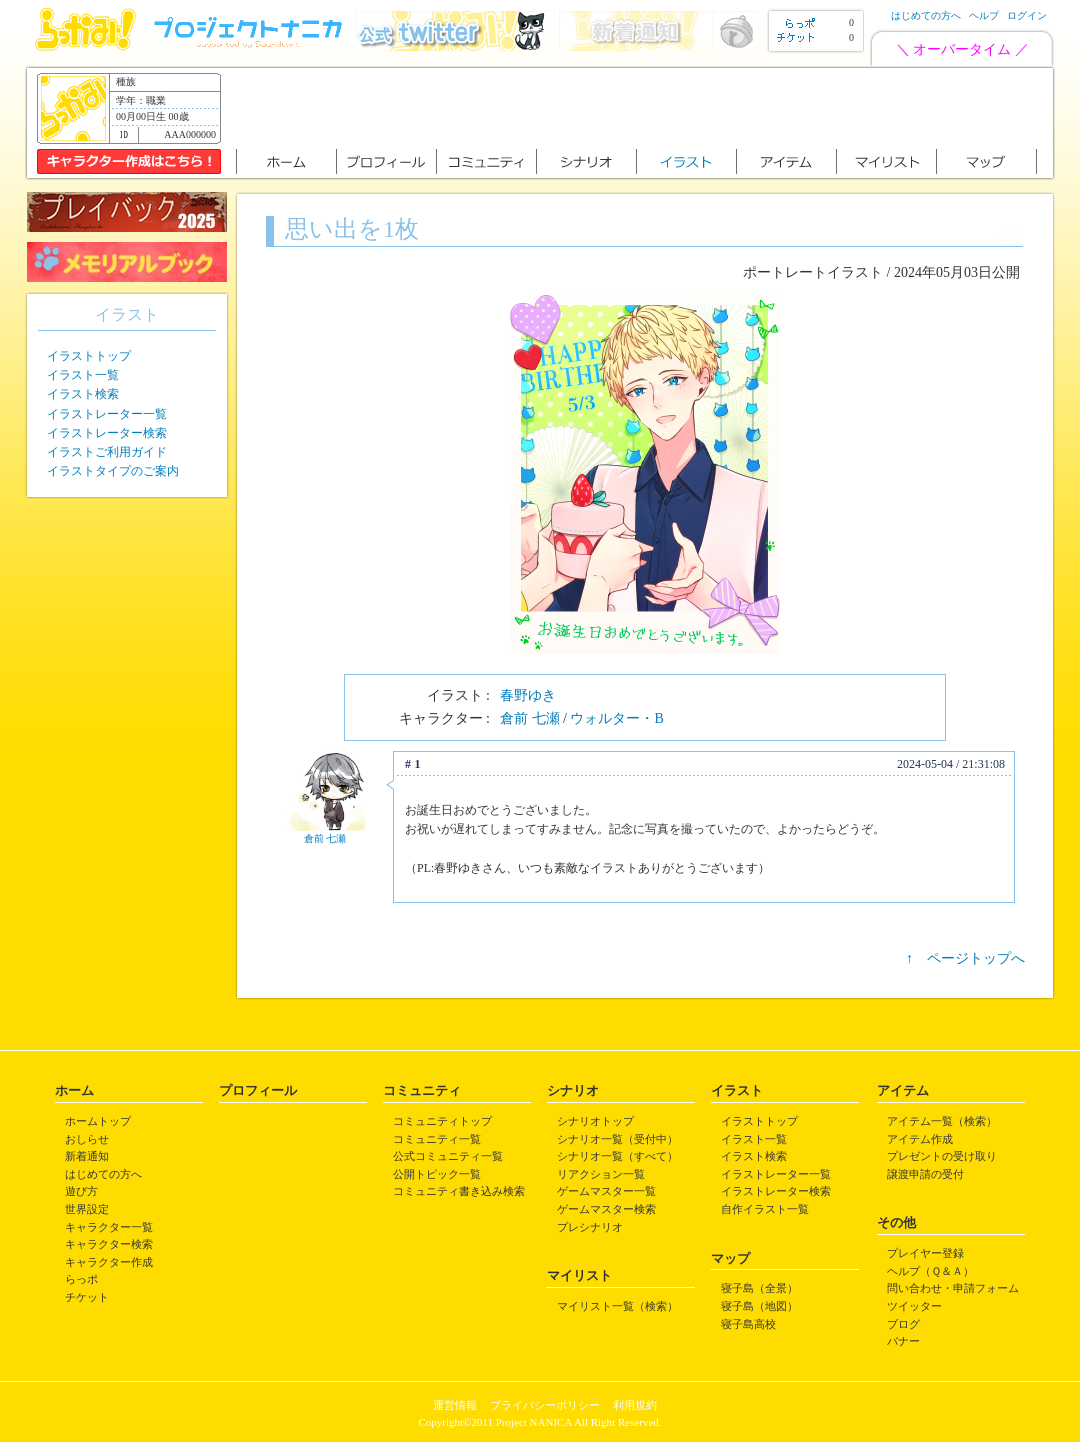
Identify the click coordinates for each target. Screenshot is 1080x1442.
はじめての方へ (926, 15)
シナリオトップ (595, 1121)
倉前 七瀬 (530, 718)
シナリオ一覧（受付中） (617, 1139)
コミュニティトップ (442, 1121)
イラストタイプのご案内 (113, 471)
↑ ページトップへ (965, 958)
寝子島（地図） (759, 1306)
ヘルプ (984, 15)
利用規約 (635, 1405)
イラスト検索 (83, 394)
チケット (87, 1297)
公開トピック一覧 (437, 1174)
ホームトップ (98, 1121)
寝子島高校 (748, 1324)
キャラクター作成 (109, 1262)
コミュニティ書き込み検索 (459, 1191)
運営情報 (455, 1405)
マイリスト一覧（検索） (617, 1306)
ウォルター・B (616, 718)
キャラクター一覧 (109, 1227)
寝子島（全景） (759, 1288)
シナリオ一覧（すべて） (617, 1156)
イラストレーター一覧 (107, 414)
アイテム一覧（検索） (942, 1121)
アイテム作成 (920, 1139)
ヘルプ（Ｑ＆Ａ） (930, 1271)
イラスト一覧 (83, 375)
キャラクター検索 (109, 1244)
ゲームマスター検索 (606, 1209)
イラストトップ (89, 356)
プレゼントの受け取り (942, 1156)
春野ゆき (528, 695)
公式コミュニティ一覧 (448, 1156)
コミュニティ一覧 (437, 1139)
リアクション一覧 (601, 1174)
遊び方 (81, 1191)
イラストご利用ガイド (107, 452)
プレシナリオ (590, 1227)
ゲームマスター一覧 (606, 1191)
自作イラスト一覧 (765, 1209)
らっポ (81, 1279)
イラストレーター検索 (107, 433)
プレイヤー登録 (925, 1253)
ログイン (1027, 15)
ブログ (903, 1324)
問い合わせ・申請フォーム (953, 1288)
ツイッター (914, 1306)
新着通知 (87, 1156)
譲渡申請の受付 (925, 1174)
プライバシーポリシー (545, 1405)
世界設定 (87, 1209)
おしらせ (87, 1139)
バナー (903, 1341)
